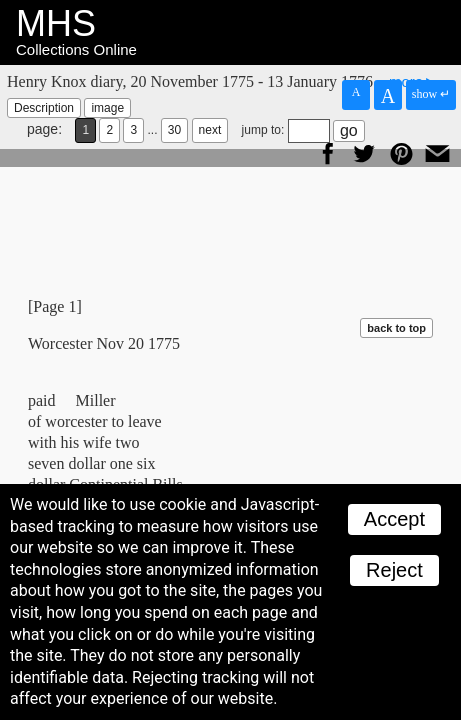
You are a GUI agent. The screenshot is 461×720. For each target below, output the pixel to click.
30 (174, 130)
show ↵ (431, 94)
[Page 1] (55, 306)
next (210, 130)
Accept (394, 519)
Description (44, 108)
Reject (394, 570)
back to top (396, 328)
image (107, 108)
